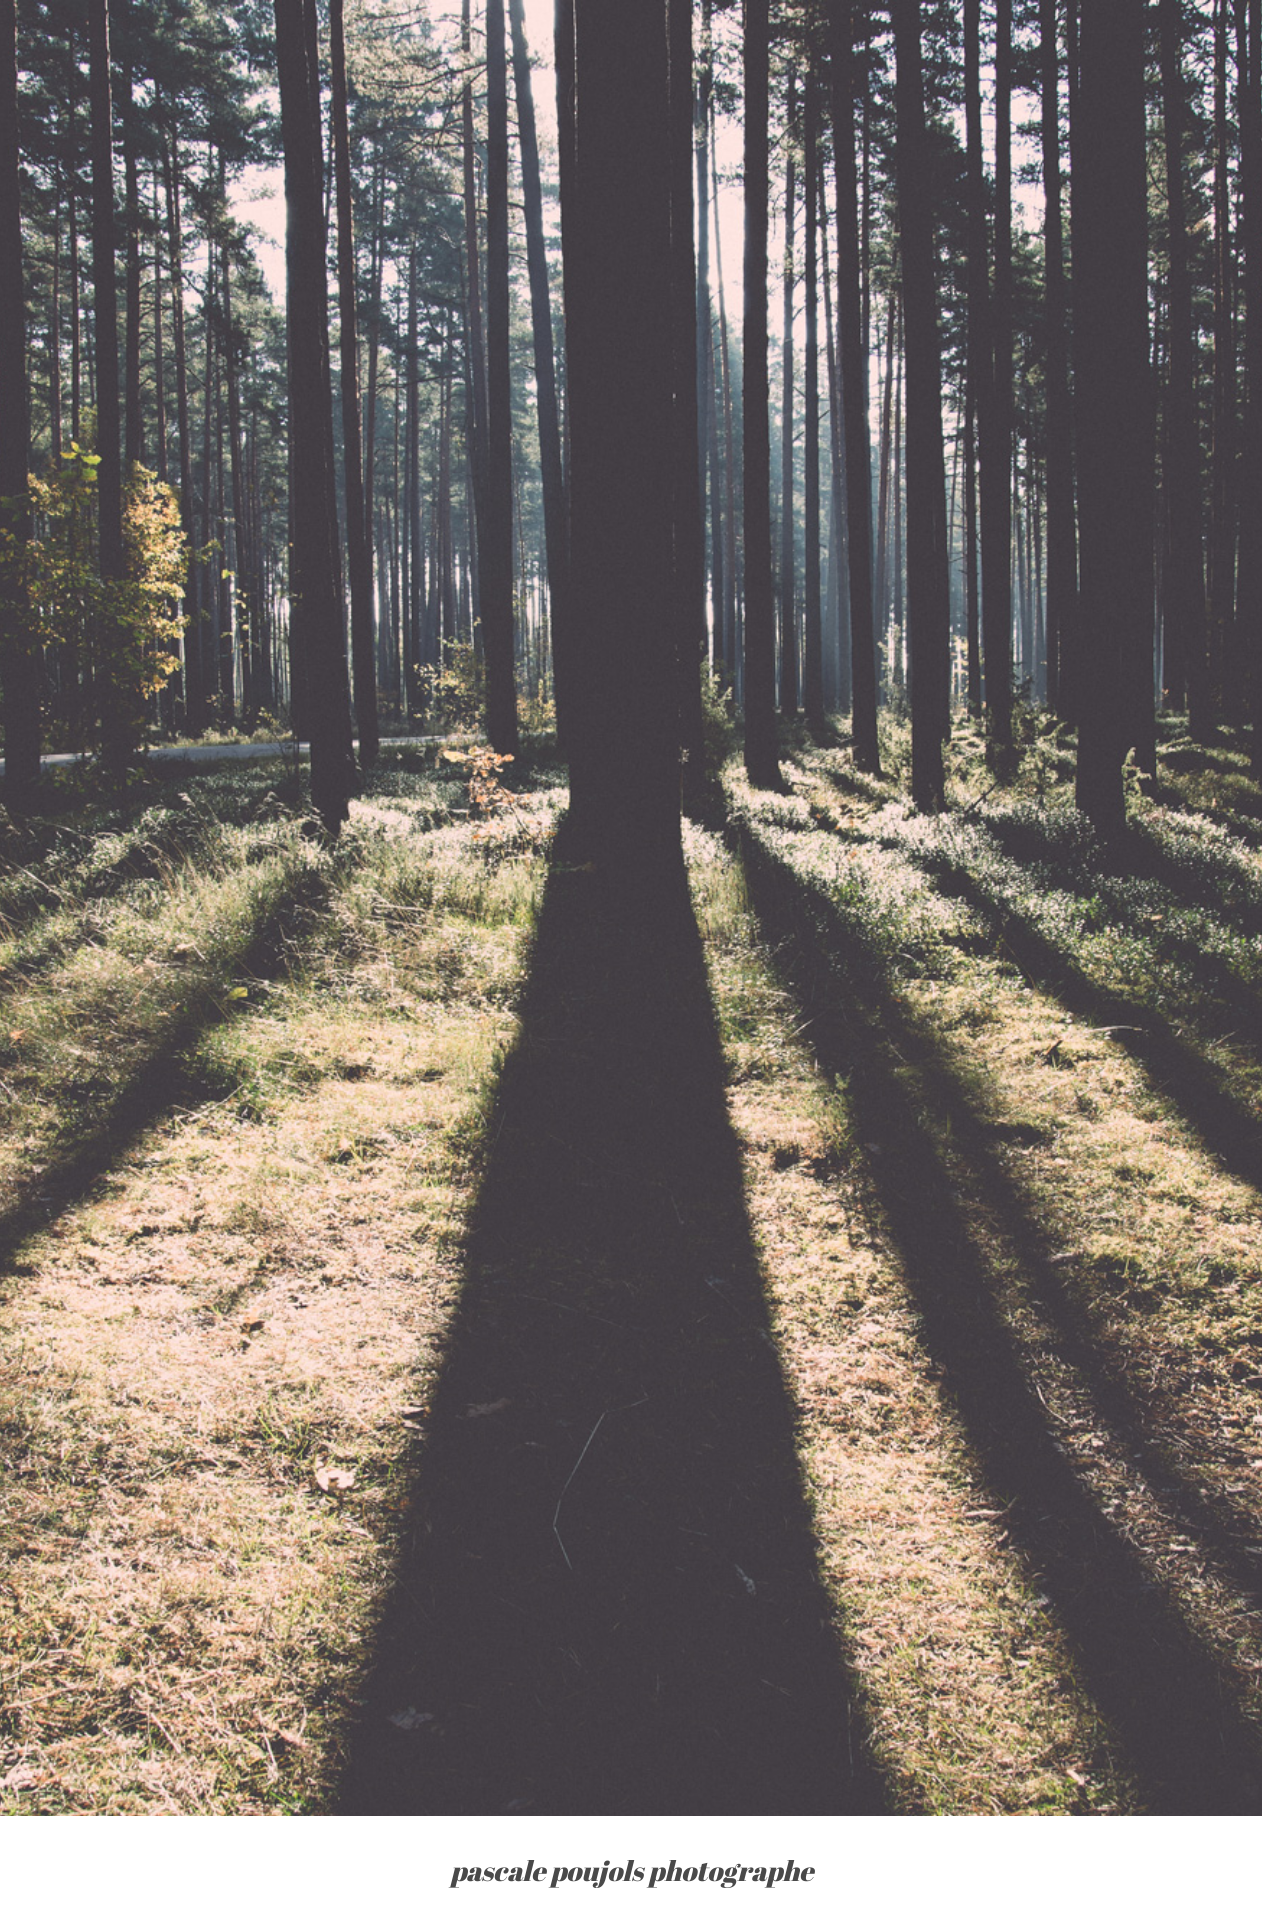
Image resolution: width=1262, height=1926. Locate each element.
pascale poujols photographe (631, 1870)
